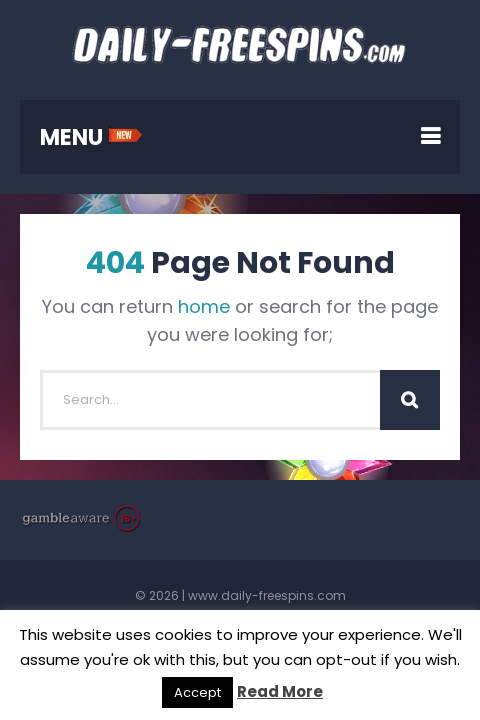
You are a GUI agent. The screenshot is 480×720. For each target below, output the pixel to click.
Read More (280, 691)
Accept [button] (197, 692)
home (204, 306)
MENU (91, 137)
